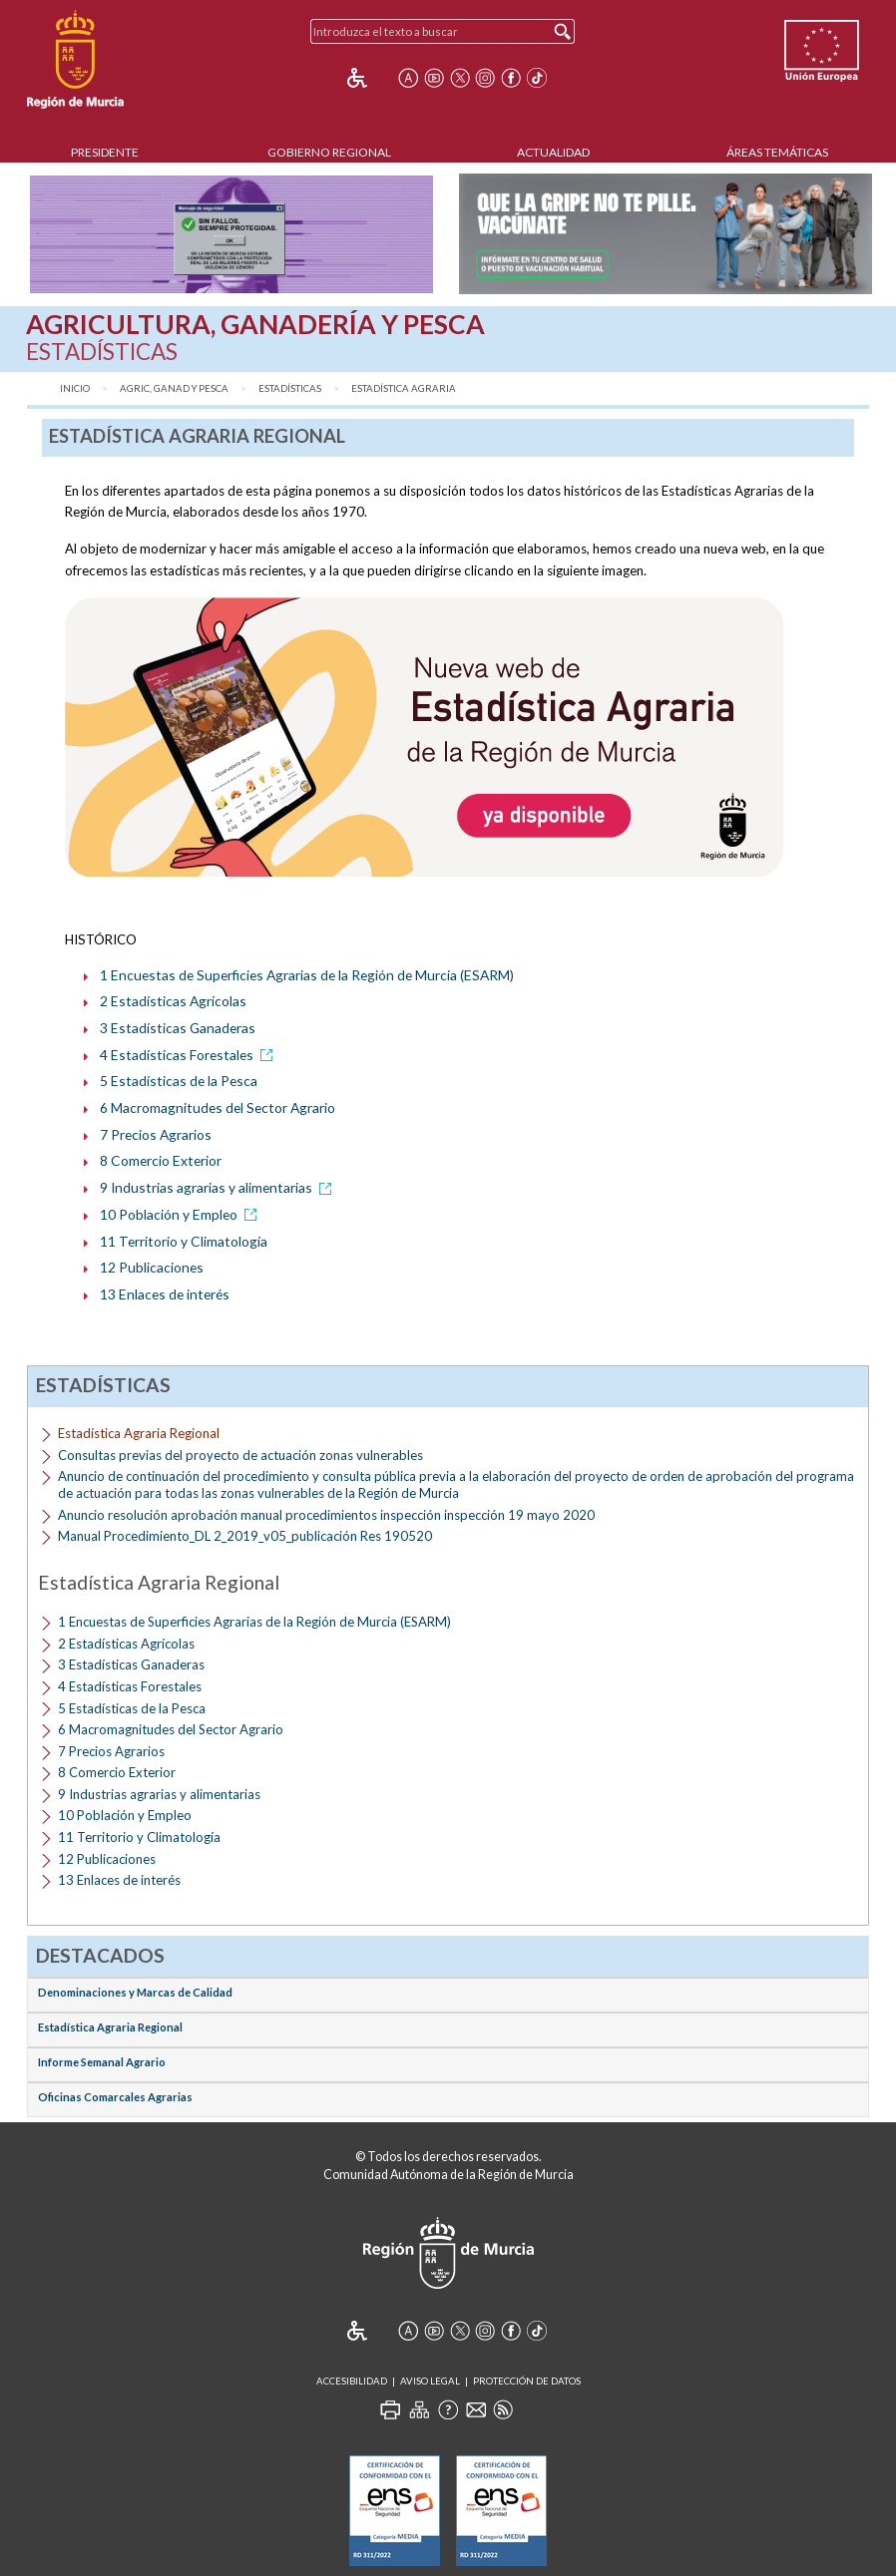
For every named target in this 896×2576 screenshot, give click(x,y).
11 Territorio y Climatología (183, 1241)
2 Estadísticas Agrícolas (173, 1000)
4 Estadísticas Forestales (189, 1054)
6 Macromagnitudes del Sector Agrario (217, 1107)
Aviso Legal (430, 2381)
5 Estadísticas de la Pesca (178, 1080)
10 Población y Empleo (181, 1214)
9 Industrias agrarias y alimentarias (219, 1187)
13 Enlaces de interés (164, 1294)
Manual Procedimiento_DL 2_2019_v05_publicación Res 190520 (245, 1536)
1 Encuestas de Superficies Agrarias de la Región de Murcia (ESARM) (307, 974)
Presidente (105, 152)
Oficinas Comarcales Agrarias (115, 2096)
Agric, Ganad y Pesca (174, 388)
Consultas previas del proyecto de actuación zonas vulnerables (240, 1455)
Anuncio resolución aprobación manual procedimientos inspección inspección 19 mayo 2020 (326, 1515)
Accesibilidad (351, 2381)
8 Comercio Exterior (161, 1160)
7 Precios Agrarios (156, 1134)
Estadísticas (289, 388)
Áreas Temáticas (777, 152)
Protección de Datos (527, 2381)
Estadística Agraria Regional (110, 2027)
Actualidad (553, 152)
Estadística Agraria (403, 388)
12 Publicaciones (152, 1267)
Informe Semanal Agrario (102, 2061)
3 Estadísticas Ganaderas (177, 1027)
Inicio (75, 388)
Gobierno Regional (329, 152)
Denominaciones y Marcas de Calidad (135, 1992)
